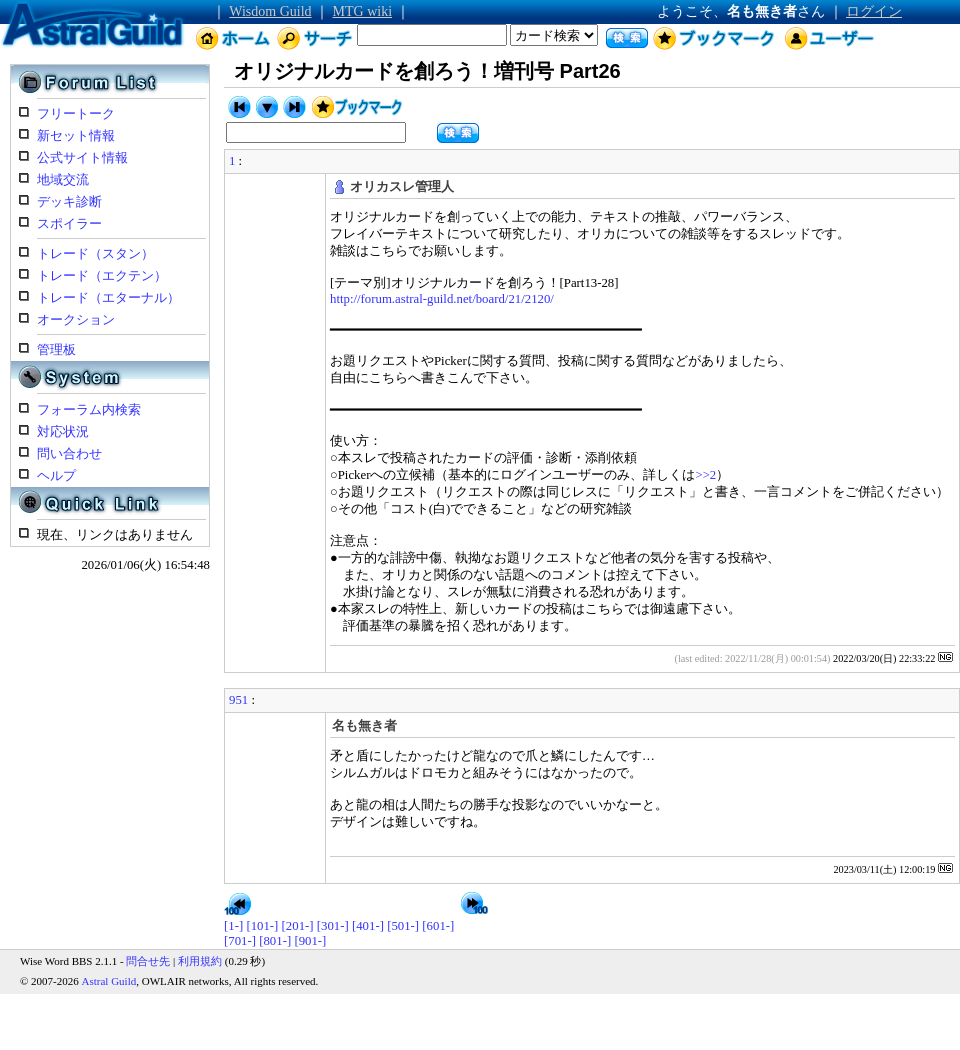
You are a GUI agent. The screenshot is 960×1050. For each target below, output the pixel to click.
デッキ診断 (69, 202)
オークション (76, 320)
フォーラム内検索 (89, 410)
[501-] (403, 926)
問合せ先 (148, 961)
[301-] (333, 926)
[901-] (310, 941)
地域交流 (63, 180)
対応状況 (63, 432)
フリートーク (76, 114)
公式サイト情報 (82, 158)
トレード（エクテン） (102, 276)
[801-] (275, 941)
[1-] (233, 926)
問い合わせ (69, 454)
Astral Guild (109, 981)
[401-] (368, 926)
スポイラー (69, 224)
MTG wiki (363, 11)
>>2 (705, 475)
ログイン (874, 11)
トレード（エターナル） (108, 298)
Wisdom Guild (270, 11)
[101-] (262, 926)
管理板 (56, 350)
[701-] (240, 941)
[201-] (298, 926)
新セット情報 (76, 136)
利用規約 (200, 961)
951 (238, 700)
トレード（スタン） (95, 254)
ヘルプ (56, 476)
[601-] (438, 926)
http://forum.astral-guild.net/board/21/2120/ (442, 299)
